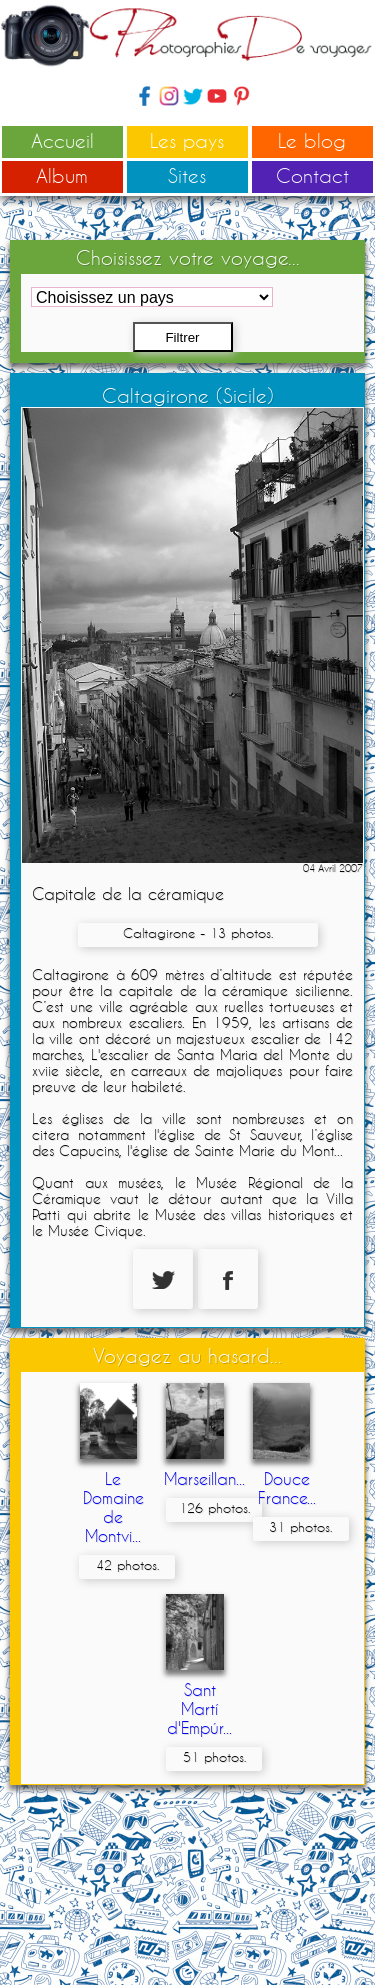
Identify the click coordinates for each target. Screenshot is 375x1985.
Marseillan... (204, 1478)
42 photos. (127, 1565)
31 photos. (300, 1527)
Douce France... (287, 1488)
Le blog (312, 140)
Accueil (62, 140)
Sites (187, 175)
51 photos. (214, 1757)
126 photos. (214, 1508)
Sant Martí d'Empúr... (199, 1708)
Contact (312, 175)
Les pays (187, 140)
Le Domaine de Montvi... (113, 1507)
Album (62, 175)
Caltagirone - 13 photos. (198, 933)
